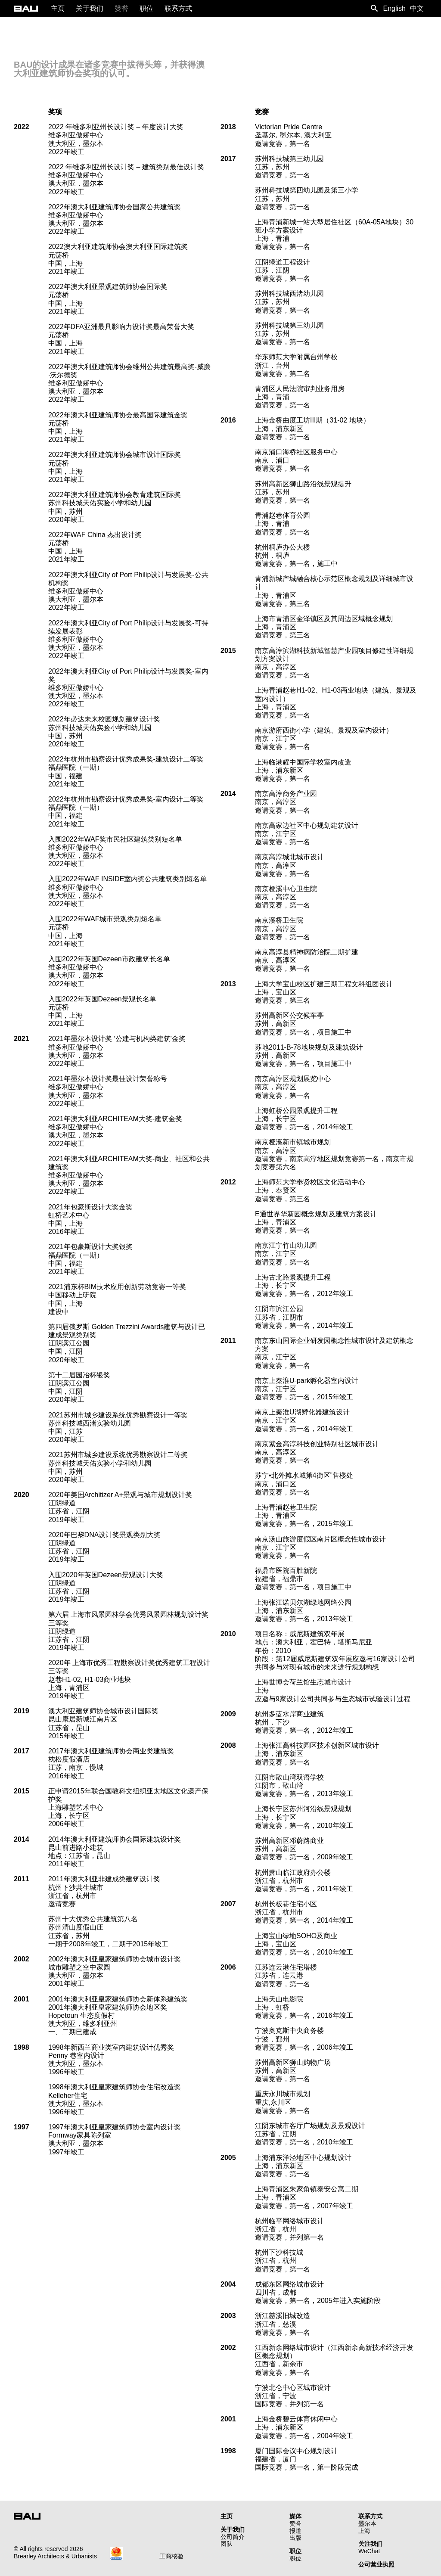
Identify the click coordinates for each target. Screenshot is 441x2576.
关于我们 (232, 2529)
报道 (295, 2530)
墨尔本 (367, 2523)
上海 (364, 2530)
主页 (226, 2516)
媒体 (295, 2516)
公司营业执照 (376, 2564)
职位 (295, 2551)
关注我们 (370, 2543)
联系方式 (370, 2516)
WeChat (369, 2551)
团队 (226, 2543)
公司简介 (232, 2536)
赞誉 (295, 2523)
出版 (295, 2537)
